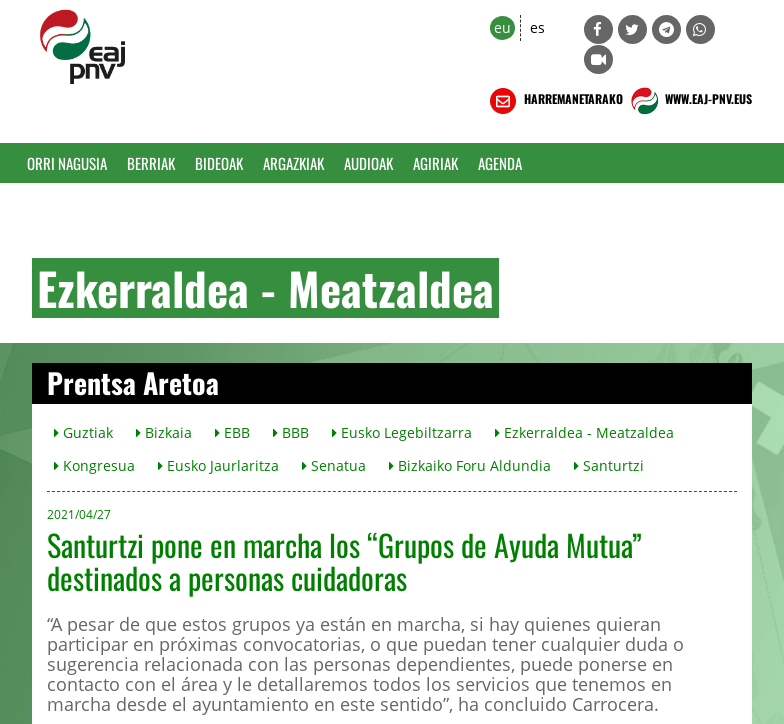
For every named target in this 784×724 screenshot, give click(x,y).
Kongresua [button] (94, 465)
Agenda (500, 163)
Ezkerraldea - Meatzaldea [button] (584, 432)
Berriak (151, 163)
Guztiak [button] (83, 432)
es (537, 27)
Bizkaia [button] (164, 432)
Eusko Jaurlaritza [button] (218, 465)
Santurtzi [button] (609, 465)
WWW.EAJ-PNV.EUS (689, 101)
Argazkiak (293, 163)
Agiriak (435, 163)
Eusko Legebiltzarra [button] (402, 432)
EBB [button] (232, 432)
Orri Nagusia (67, 163)
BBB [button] (291, 432)
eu (502, 27)
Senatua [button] (334, 465)
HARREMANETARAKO (554, 101)
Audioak (368, 163)
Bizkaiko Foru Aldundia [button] (470, 465)
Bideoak (219, 163)
